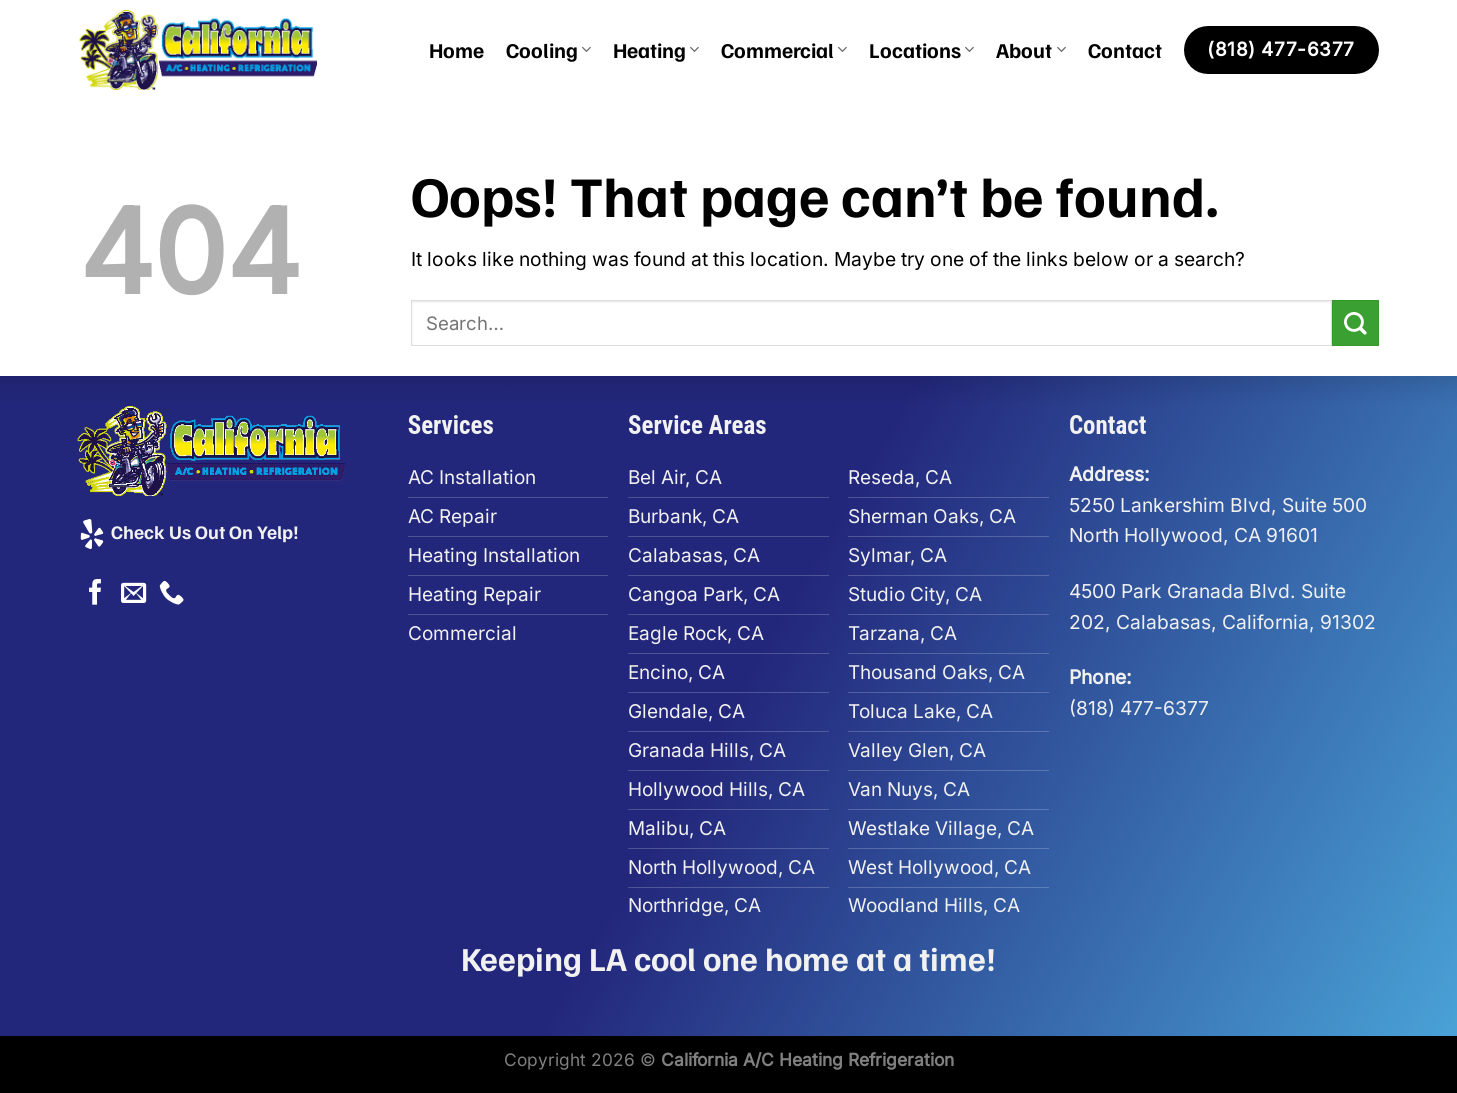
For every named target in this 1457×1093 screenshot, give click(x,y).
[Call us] (171, 594)
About (1030, 49)
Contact (1125, 49)
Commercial (784, 49)
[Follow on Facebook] (95, 594)
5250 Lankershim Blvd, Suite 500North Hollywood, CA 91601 (1218, 504)
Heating (656, 49)
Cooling (548, 49)
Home (456, 49)
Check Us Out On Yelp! (188, 531)
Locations (921, 49)
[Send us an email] (133, 594)
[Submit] (1355, 323)
